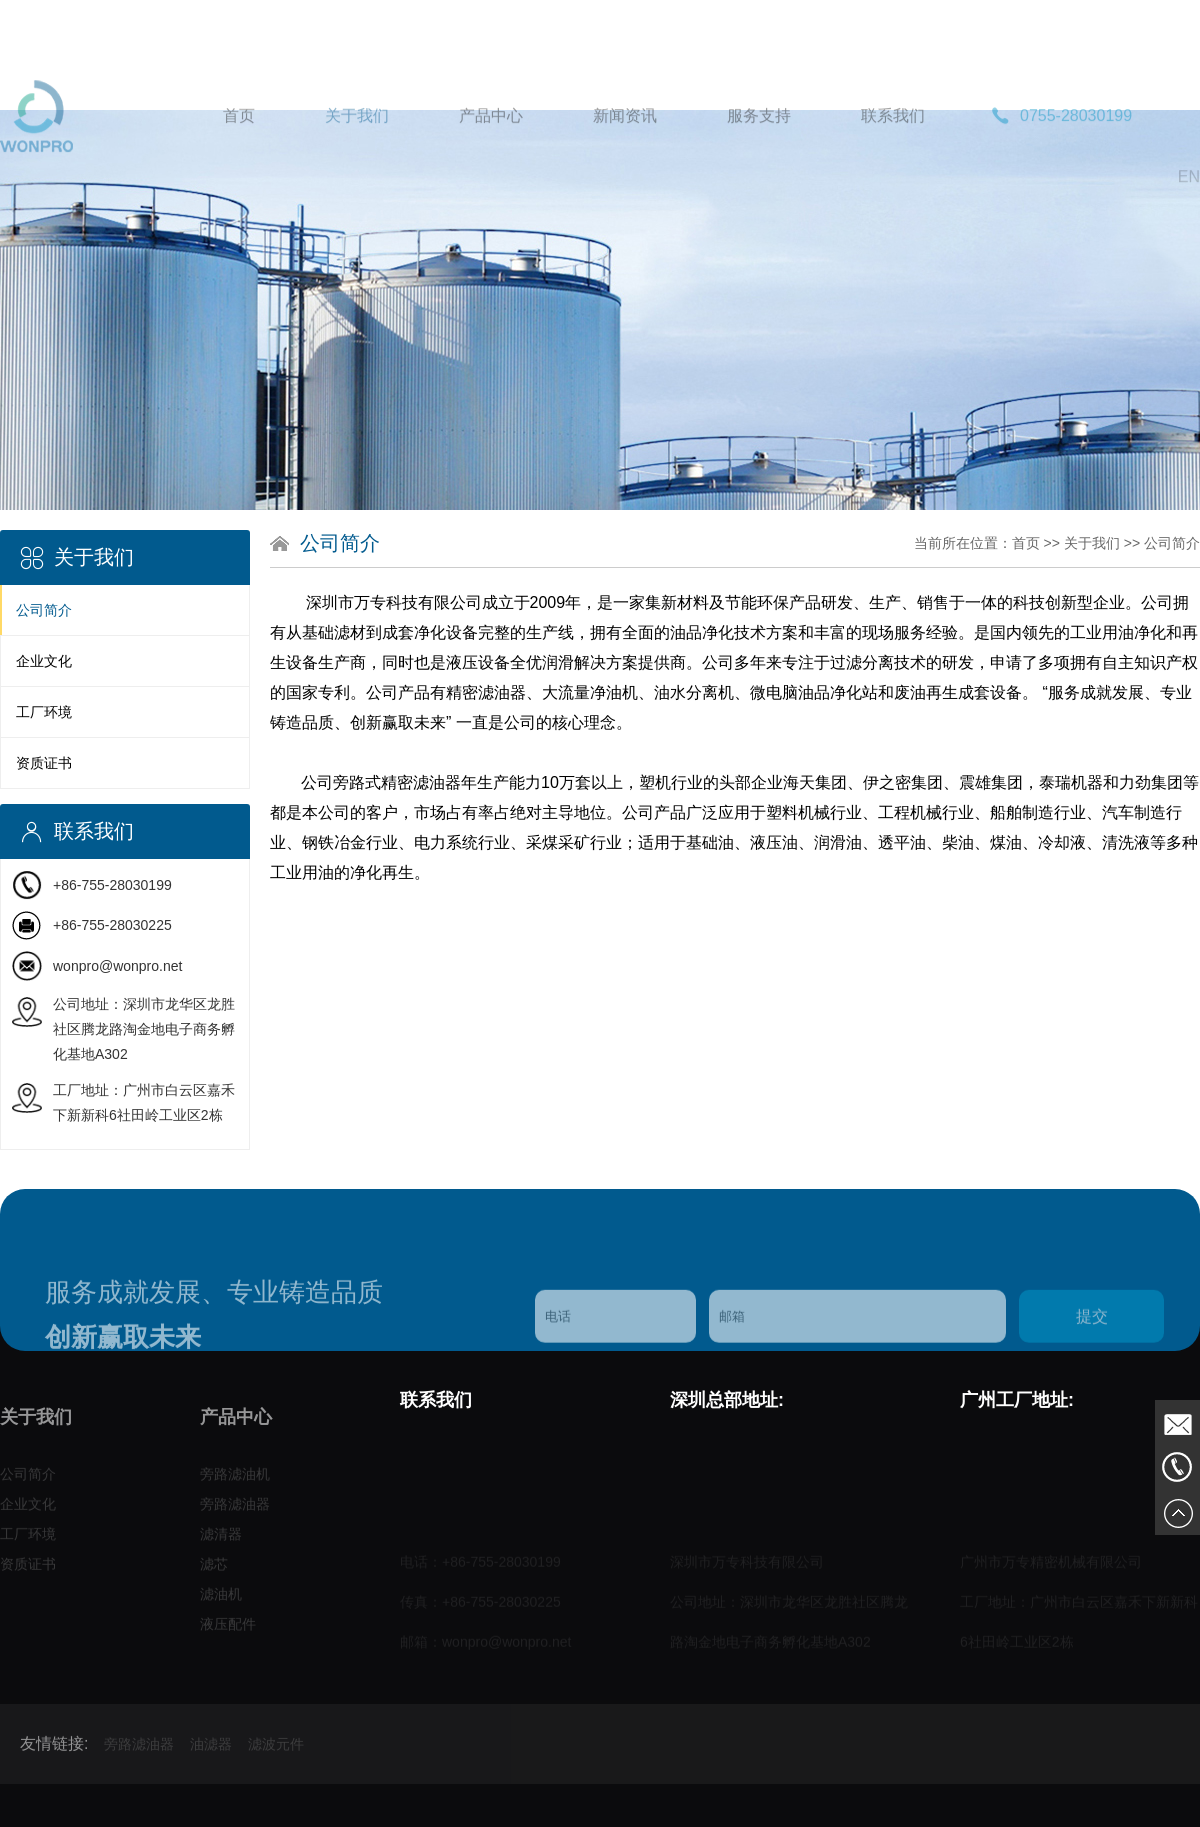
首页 (239, 151)
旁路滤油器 (235, 1513)
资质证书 (44, 763)
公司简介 (44, 610)
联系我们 (893, 151)
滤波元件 (276, 1769)
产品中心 (491, 151)
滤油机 (221, 1603)
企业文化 (44, 661)
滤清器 (221, 1543)
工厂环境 (44, 712)
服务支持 (759, 151)
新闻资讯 (625, 151)
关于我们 (357, 151)
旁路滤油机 (235, 1483)
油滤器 (211, 1769)
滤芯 (214, 1573)
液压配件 (228, 1633)
